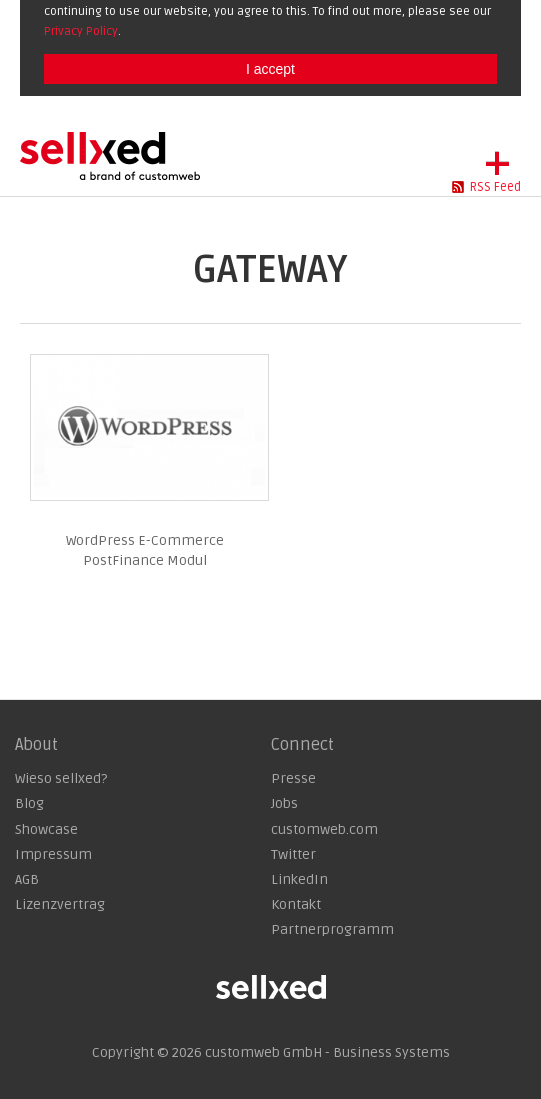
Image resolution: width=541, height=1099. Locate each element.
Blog (29, 803)
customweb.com (324, 829)
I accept (270, 69)
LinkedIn (299, 879)
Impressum (53, 854)
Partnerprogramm (332, 929)
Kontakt (296, 904)
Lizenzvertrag (60, 904)
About (36, 745)
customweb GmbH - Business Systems (327, 1052)
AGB (27, 879)
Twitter (293, 854)
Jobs (284, 803)
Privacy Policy (81, 31)
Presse (293, 778)
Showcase (46, 829)
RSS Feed (495, 187)
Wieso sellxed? (61, 778)
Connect (302, 745)
